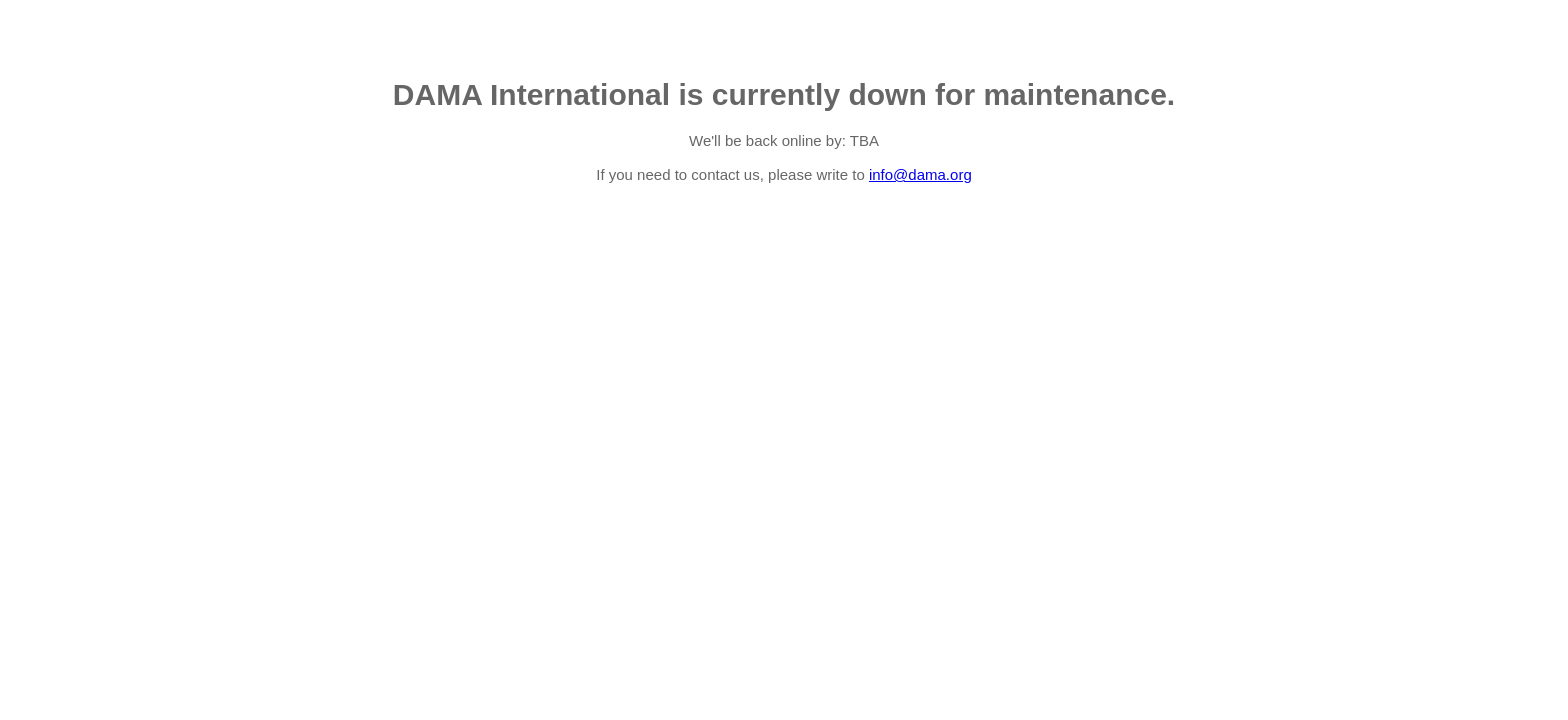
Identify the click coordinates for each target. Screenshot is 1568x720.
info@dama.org (920, 174)
